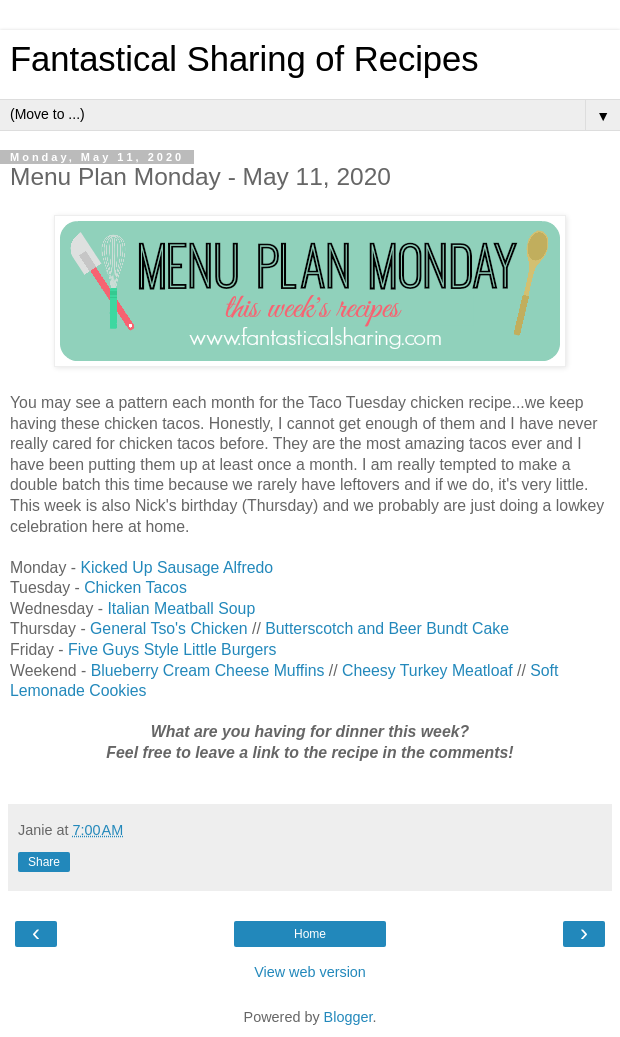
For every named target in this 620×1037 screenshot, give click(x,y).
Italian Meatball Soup (181, 608)
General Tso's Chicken (169, 628)
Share (44, 862)
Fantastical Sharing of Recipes (244, 59)
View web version (310, 972)
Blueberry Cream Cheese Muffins (208, 670)
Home (310, 934)
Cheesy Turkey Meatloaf (427, 670)
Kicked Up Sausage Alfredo (176, 567)
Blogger (348, 1017)
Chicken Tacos (135, 587)
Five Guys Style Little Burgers (172, 649)
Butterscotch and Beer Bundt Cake (387, 628)
